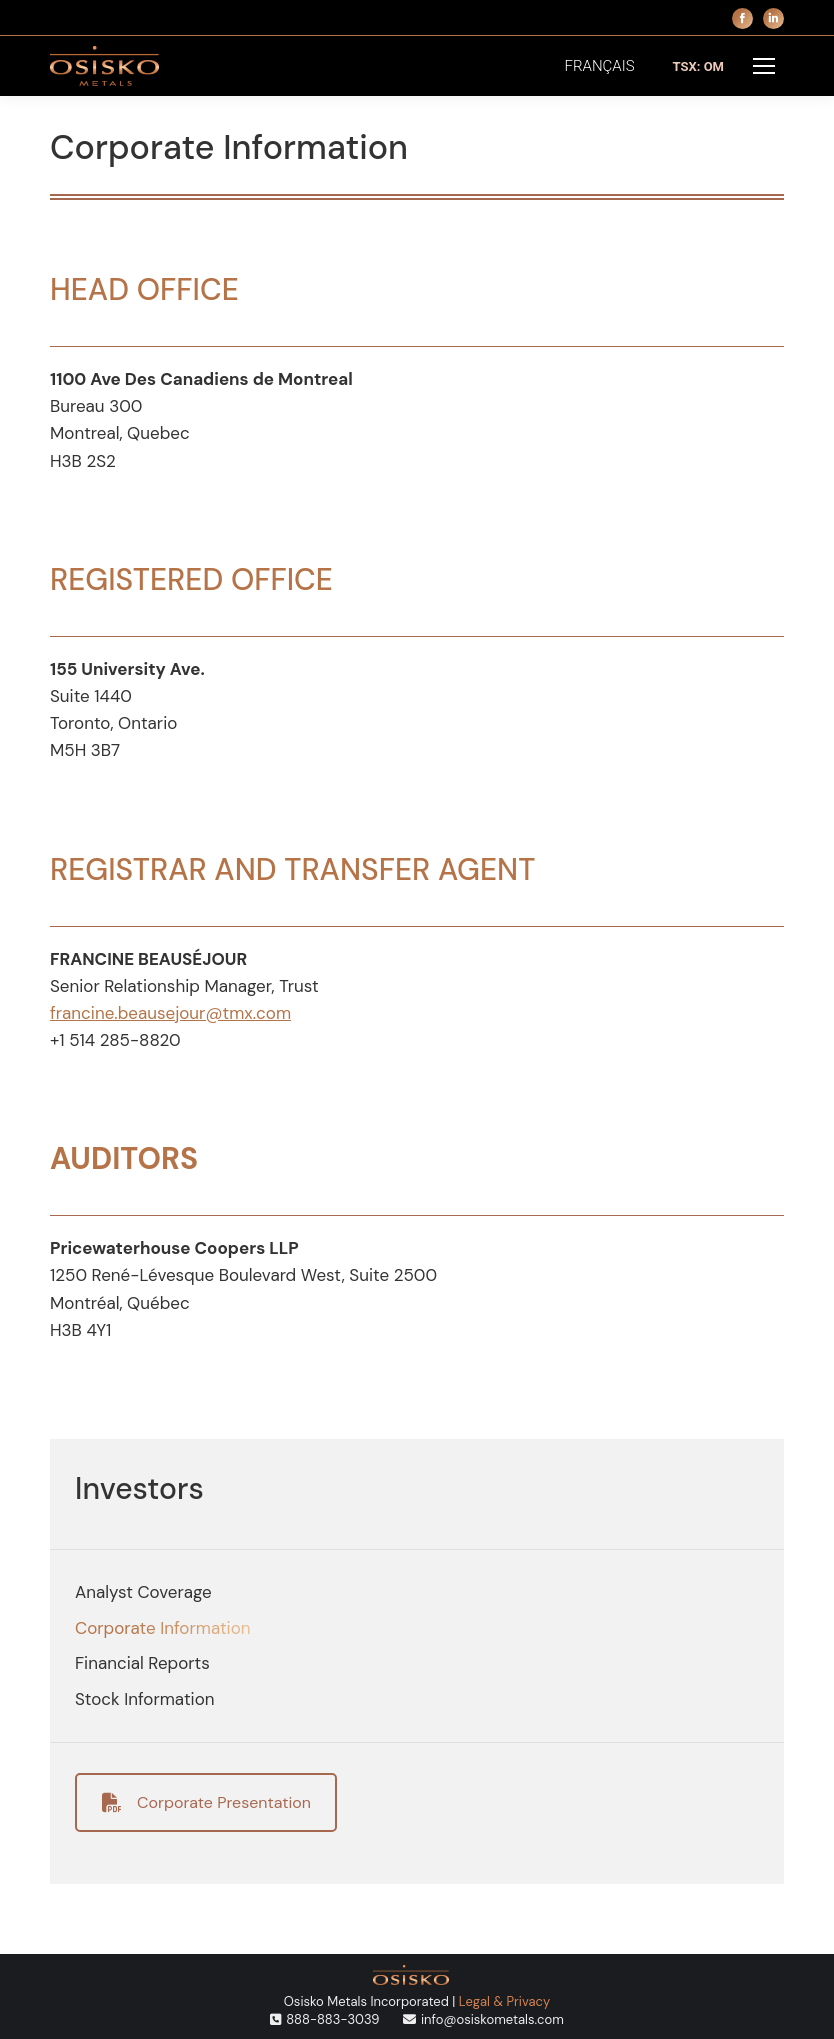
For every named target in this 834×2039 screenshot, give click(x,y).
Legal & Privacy (504, 2001)
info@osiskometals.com (492, 2019)
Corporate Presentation (206, 1802)
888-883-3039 (332, 2019)
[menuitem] (600, 66)
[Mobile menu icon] (764, 66)
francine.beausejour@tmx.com (170, 1013)
